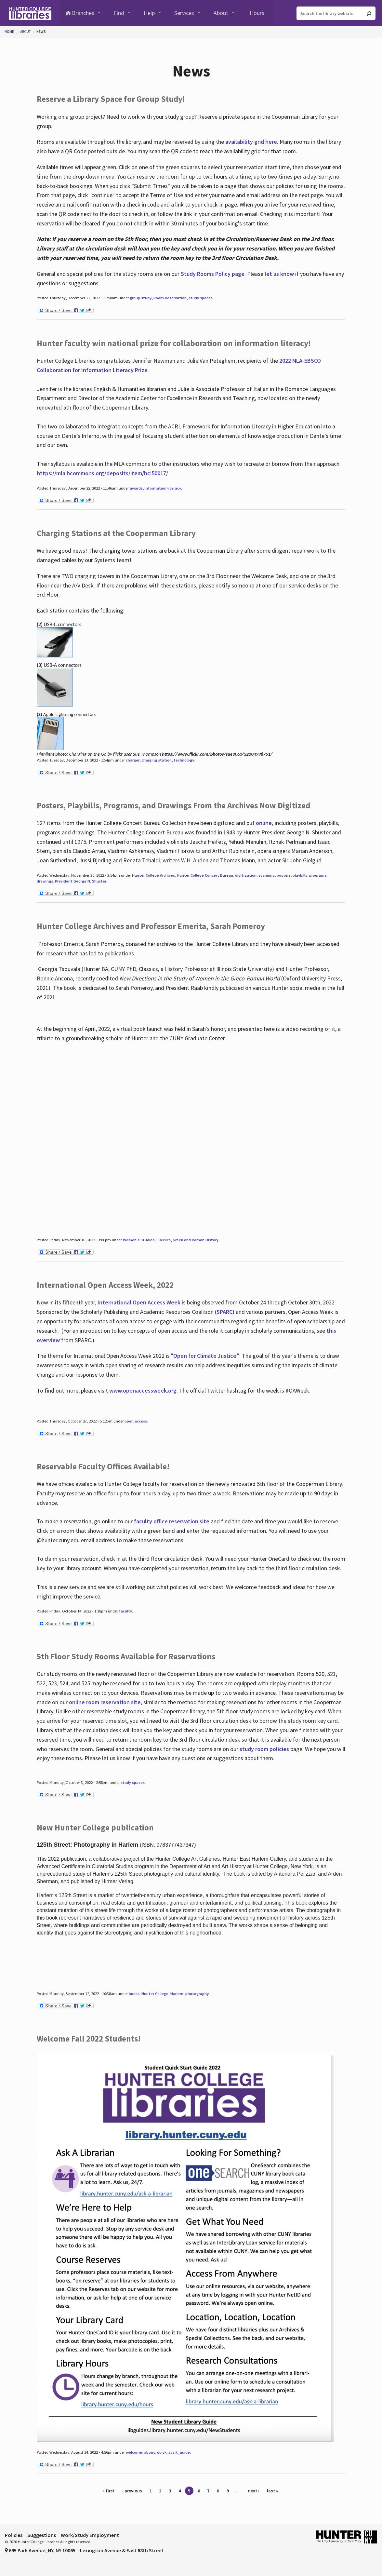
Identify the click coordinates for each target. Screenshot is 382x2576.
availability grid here (251, 141)
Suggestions (41, 2535)
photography (197, 1993)
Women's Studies (138, 1239)
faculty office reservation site (171, 1521)
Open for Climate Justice (204, 1355)
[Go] (368, 13)
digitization (246, 875)
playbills (300, 875)
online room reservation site (105, 1702)
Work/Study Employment (90, 2535)
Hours (257, 13)
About (221, 13)
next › (253, 2491)
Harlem (176, 1993)
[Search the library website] (335, 13)
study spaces (201, 297)
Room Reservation (170, 297)
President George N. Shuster (80, 881)
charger (132, 760)
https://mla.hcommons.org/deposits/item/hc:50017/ (102, 473)
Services (184, 13)
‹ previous (132, 2491)
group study (140, 297)
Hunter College (154, 1993)
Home (9, 31)
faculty (125, 1611)
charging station (156, 760)
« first (108, 2491)
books (134, 1993)
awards (136, 488)
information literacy (163, 488)
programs (317, 875)
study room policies (264, 1749)
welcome (134, 2452)
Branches (83, 13)
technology (184, 760)
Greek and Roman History (195, 1239)
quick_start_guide (173, 2452)
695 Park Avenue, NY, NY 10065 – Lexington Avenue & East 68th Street (84, 2550)
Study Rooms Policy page (212, 273)
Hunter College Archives (153, 875)
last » (272, 2491)
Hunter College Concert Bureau (205, 875)
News (41, 31)
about (149, 2452)
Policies (13, 2535)
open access (136, 1421)
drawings (45, 881)
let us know (279, 273)
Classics (163, 1239)
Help (149, 13)
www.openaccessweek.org (143, 1390)
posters (284, 875)
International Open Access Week (139, 1302)
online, (264, 823)
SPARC (224, 1311)
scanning (266, 875)
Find (119, 13)
